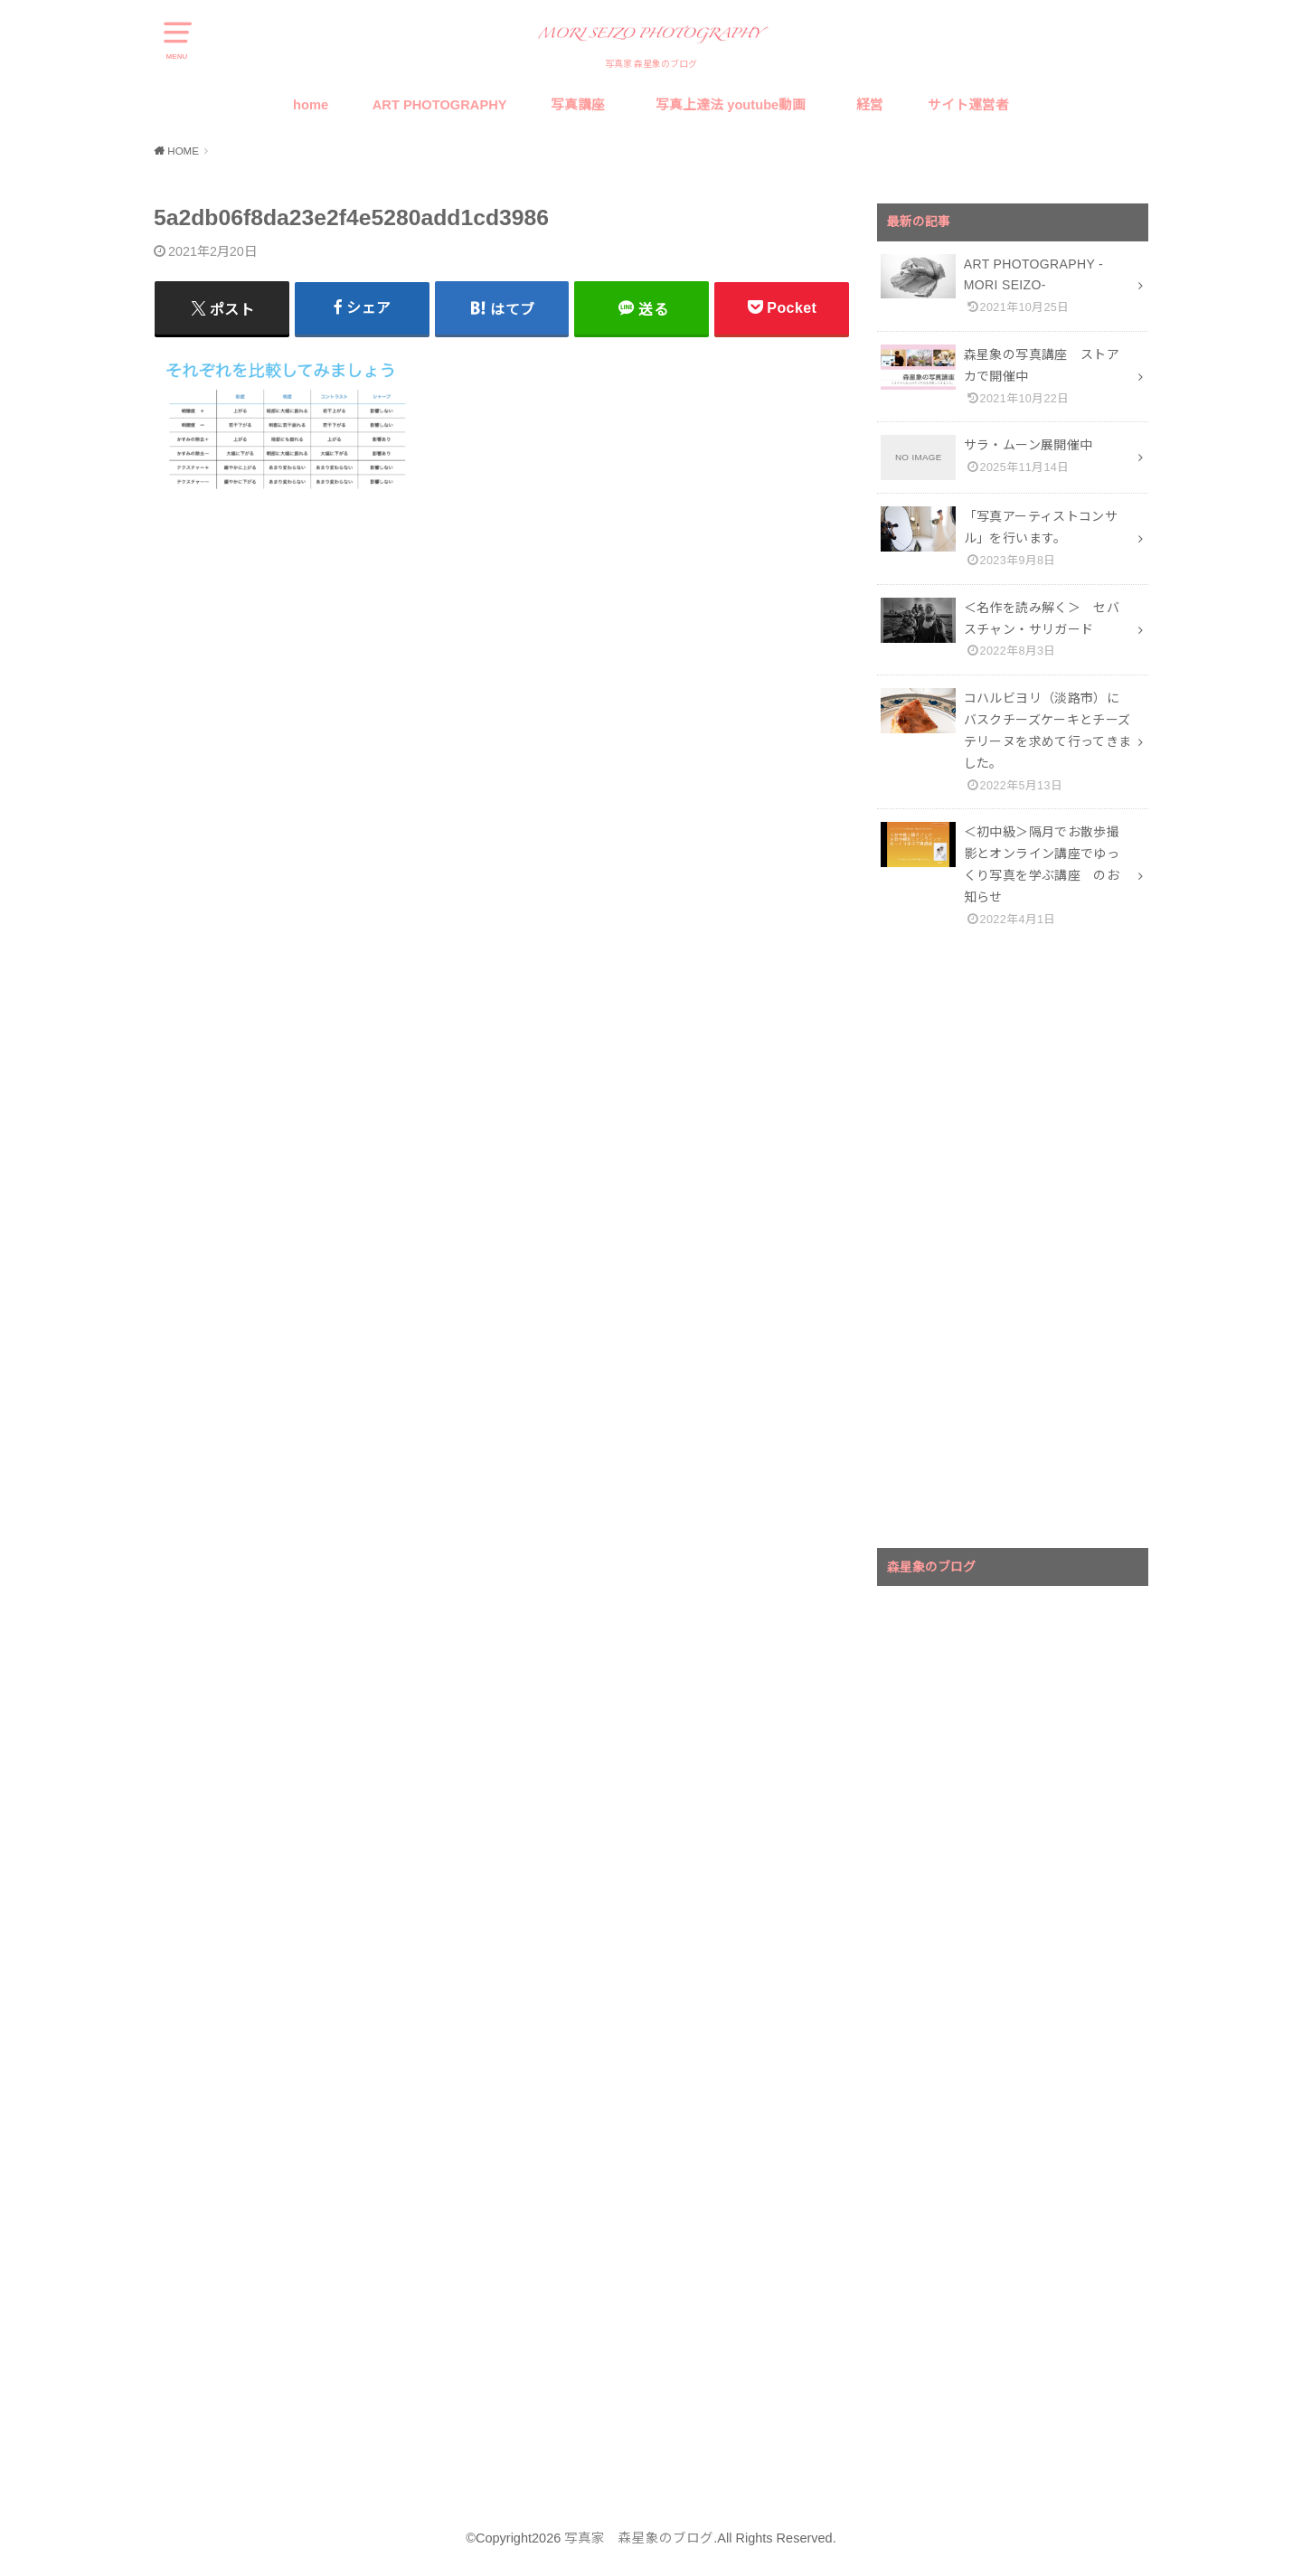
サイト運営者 (968, 105)
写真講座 (578, 105)
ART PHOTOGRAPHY (440, 105)
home (310, 105)
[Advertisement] (1012, 1245)
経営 (869, 105)
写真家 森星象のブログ (638, 2538)
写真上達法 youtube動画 (734, 105)
